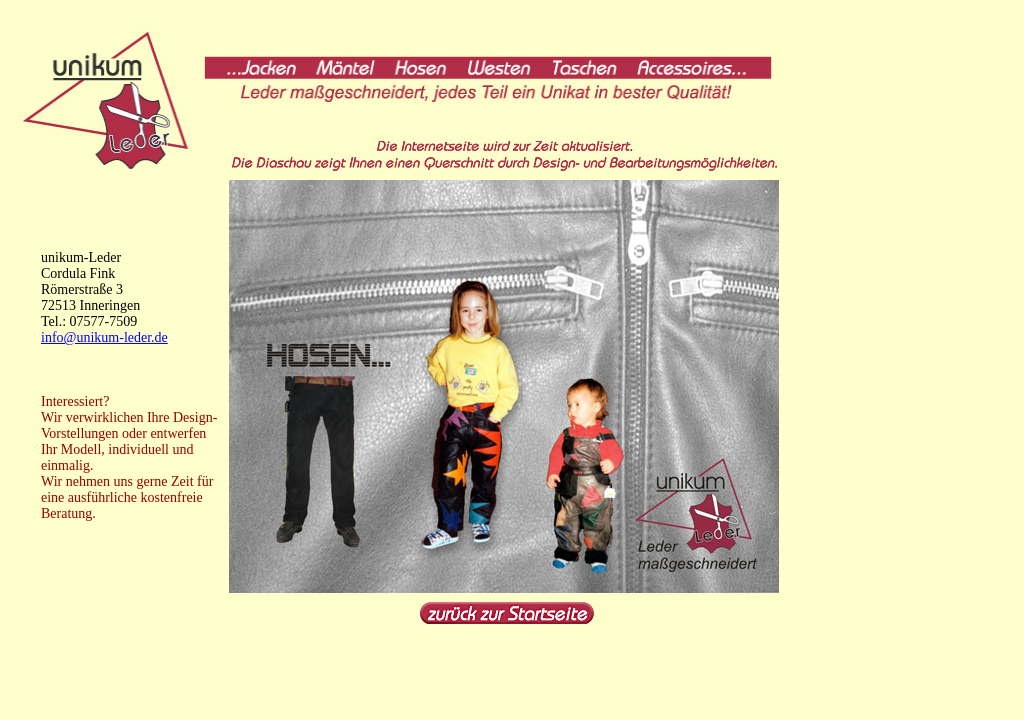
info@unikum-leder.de (104, 337)
